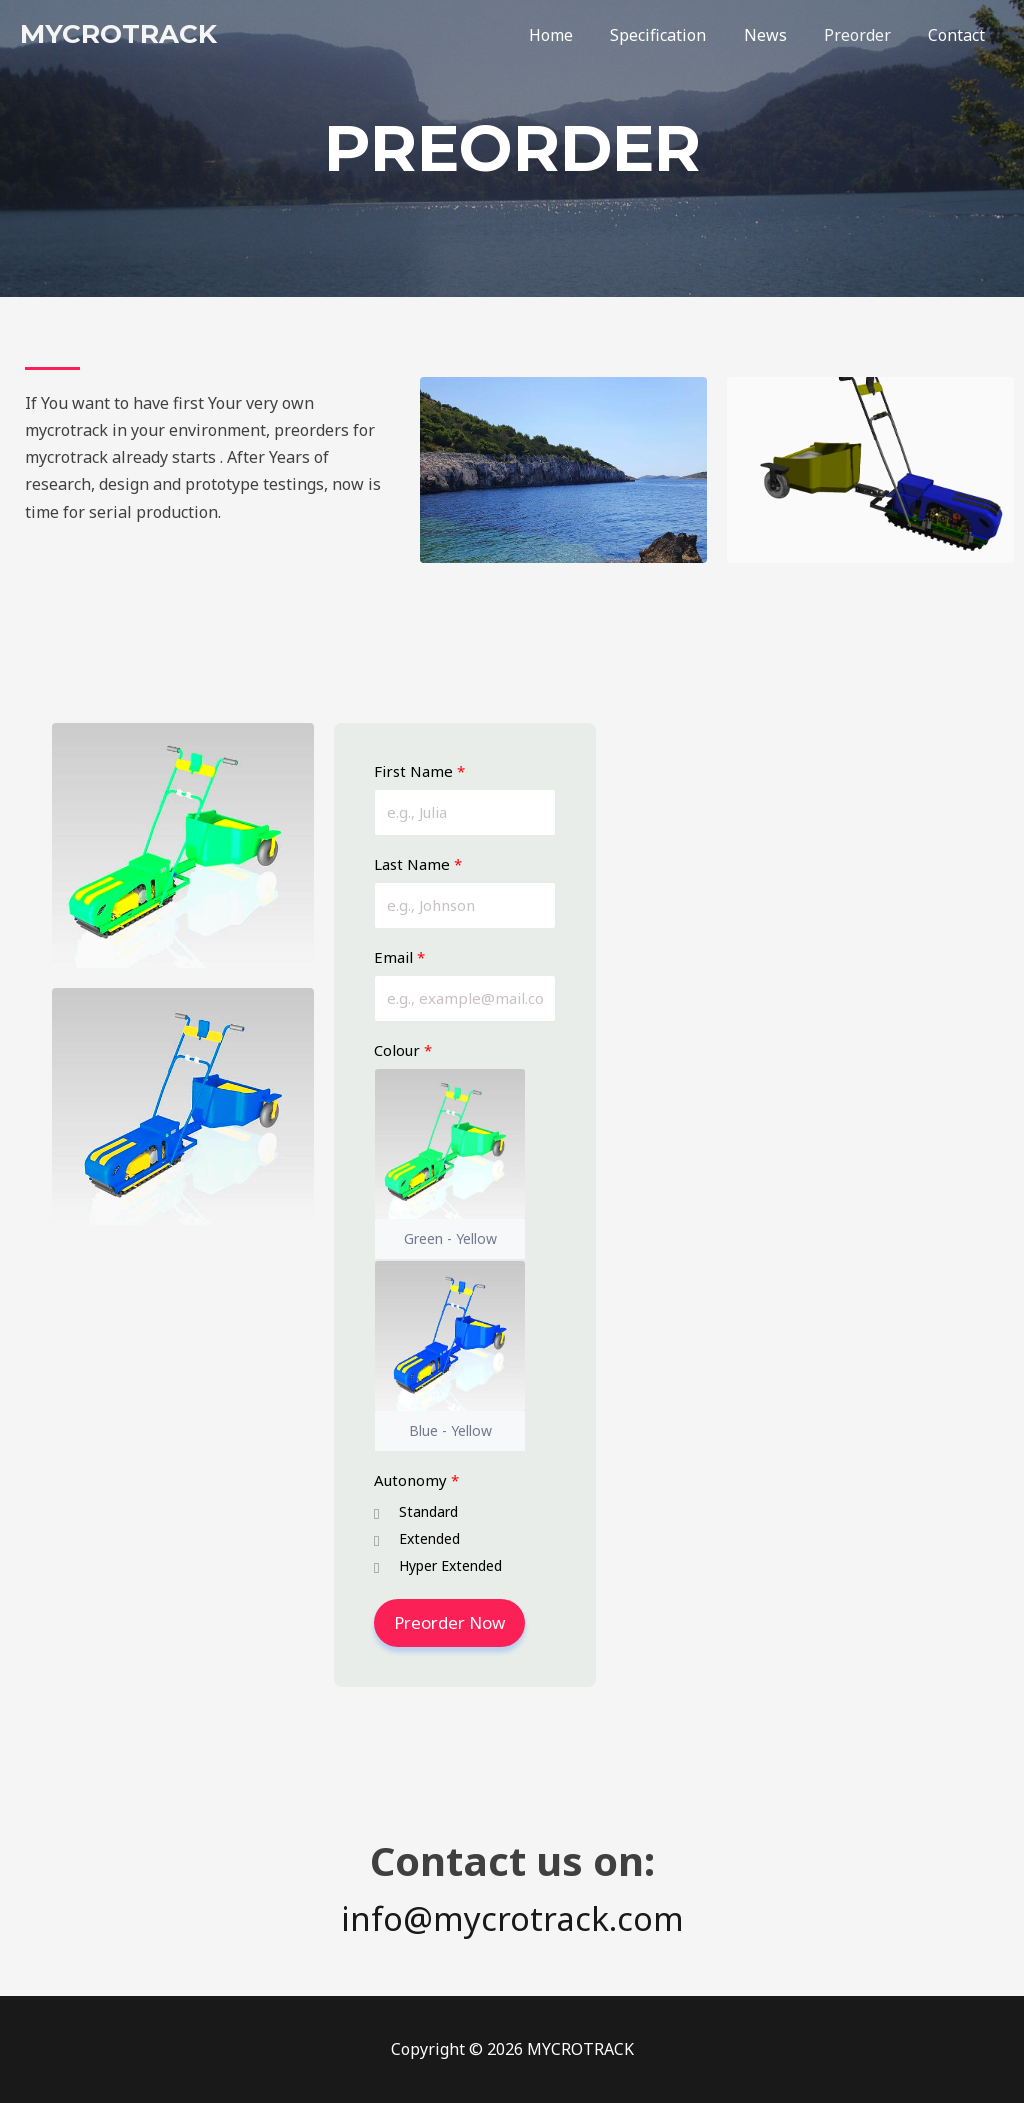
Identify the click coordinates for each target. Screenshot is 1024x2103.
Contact (959, 35)
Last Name (418, 865)
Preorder (865, 35)
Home (575, 35)
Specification (677, 35)
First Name (419, 772)
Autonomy (416, 1481)
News (778, 35)
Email (399, 958)
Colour (403, 1051)
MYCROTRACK (118, 34)
